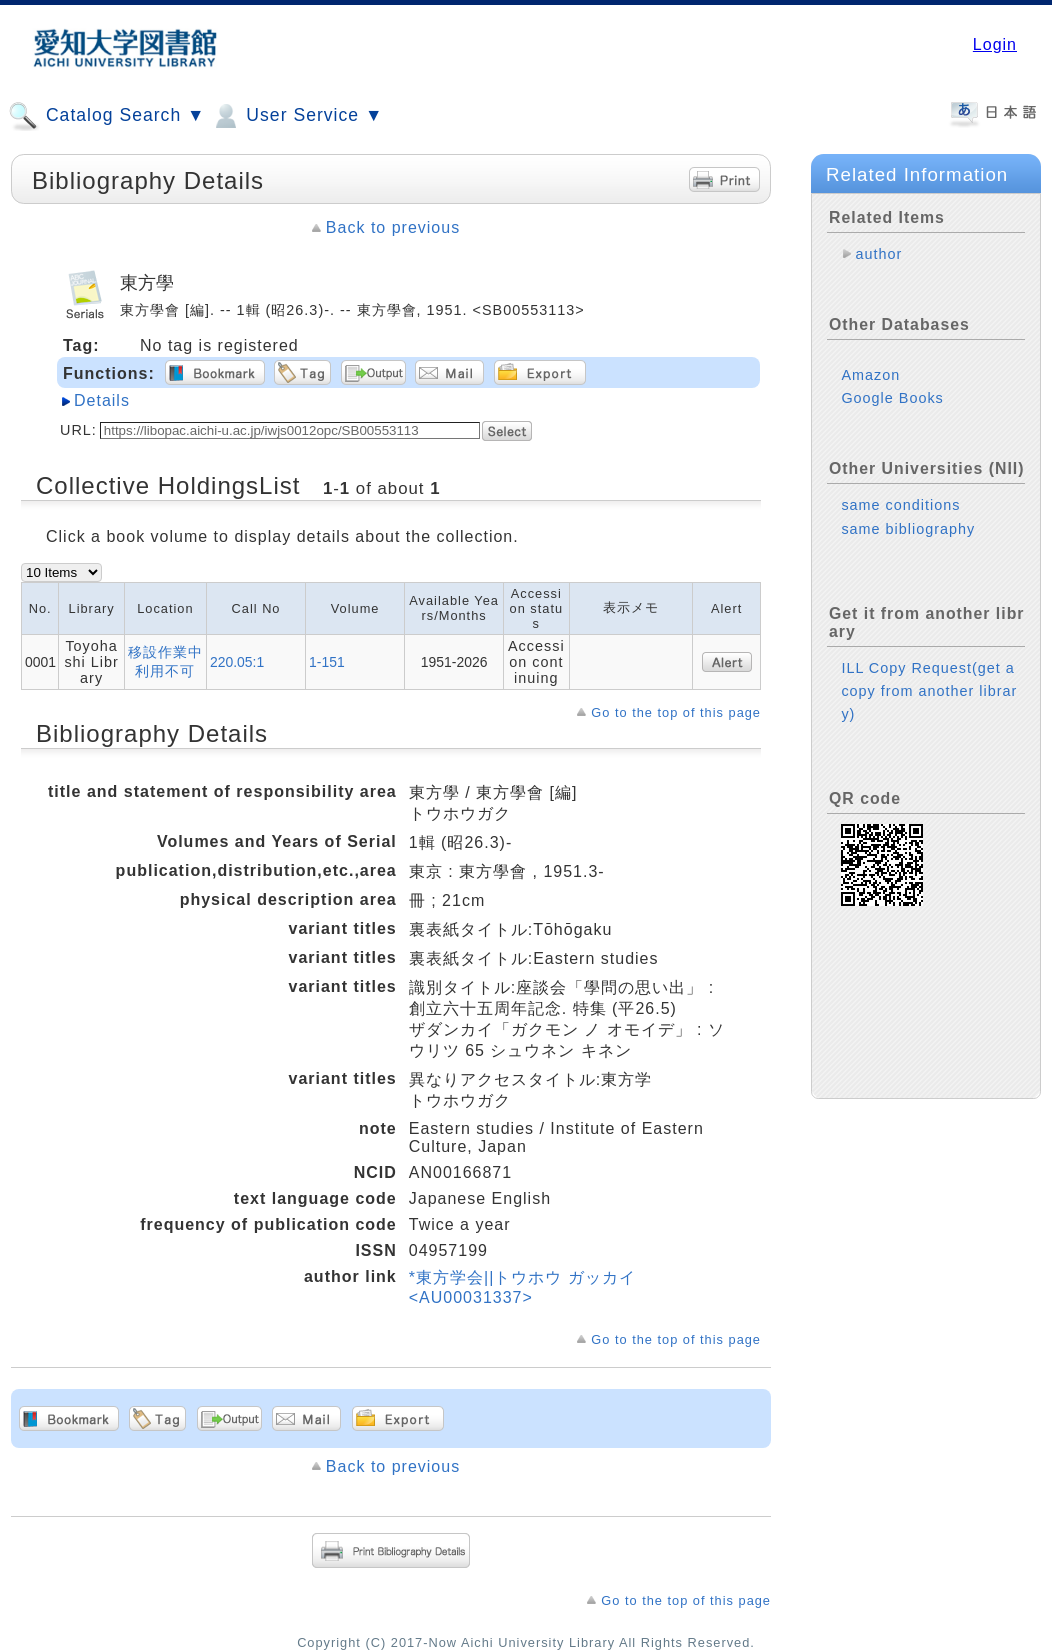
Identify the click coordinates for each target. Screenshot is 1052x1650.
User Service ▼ (296, 116)
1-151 (327, 662)
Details (102, 400)
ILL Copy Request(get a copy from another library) (929, 691)
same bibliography (908, 529)
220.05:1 (237, 662)
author (878, 254)
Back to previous (393, 227)
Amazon (870, 375)
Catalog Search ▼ (106, 116)
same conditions (900, 505)
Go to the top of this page (676, 712)
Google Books (892, 398)
